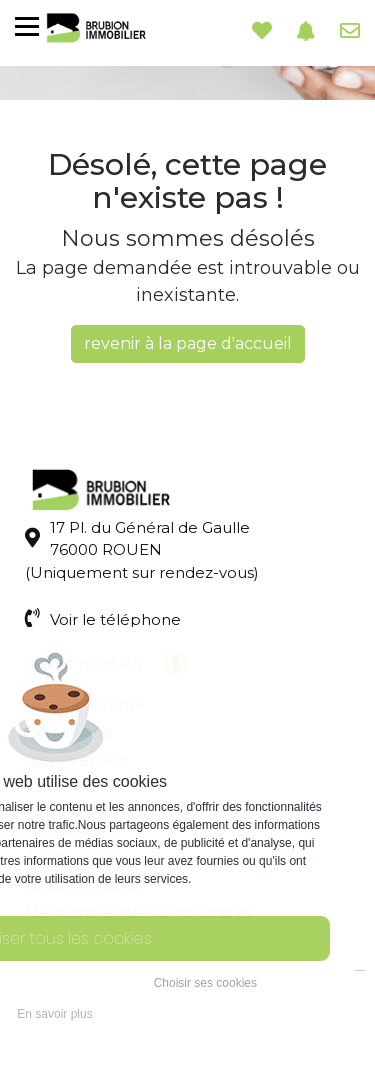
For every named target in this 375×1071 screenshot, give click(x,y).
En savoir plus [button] (54, 1014)
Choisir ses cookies (205, 983)
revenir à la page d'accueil (188, 343)
